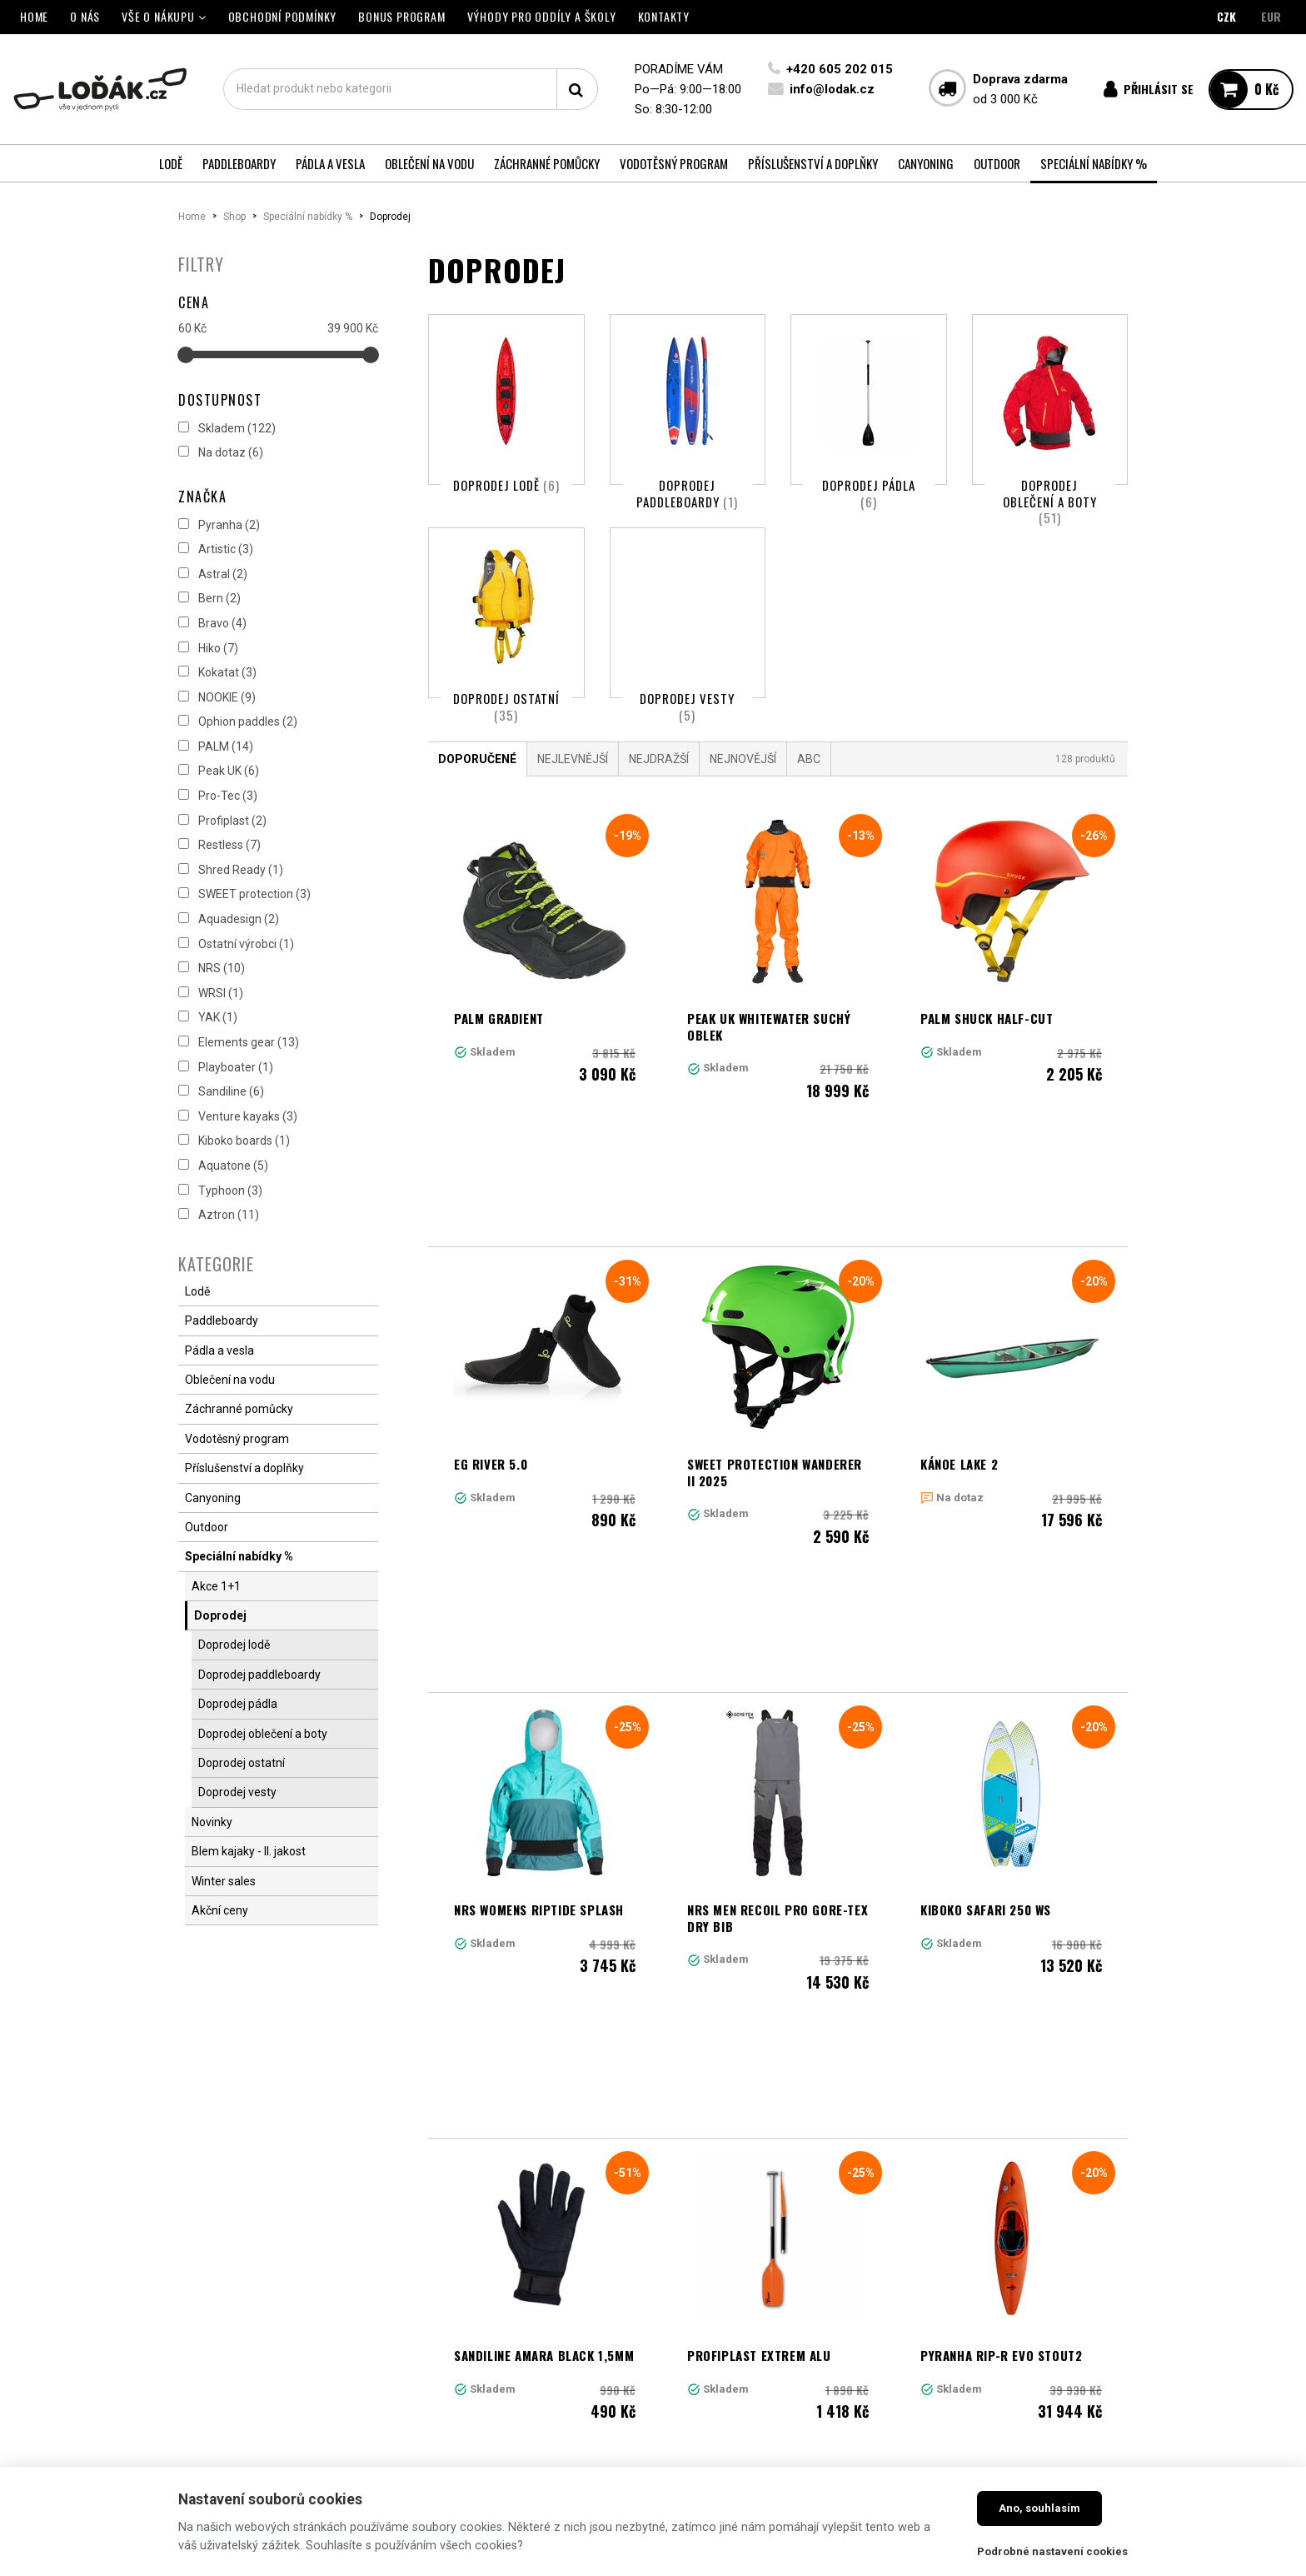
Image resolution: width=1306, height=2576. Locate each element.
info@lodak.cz (832, 89)
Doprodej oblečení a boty (1050, 501)
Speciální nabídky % (307, 216)
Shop (234, 216)
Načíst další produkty (778, 2200)
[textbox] (410, 89)
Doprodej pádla (868, 493)
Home (192, 216)
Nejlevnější (572, 817)
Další (998, 2126)
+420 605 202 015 (839, 69)
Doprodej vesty (687, 735)
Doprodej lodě (506, 485)
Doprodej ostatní (506, 735)
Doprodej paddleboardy (687, 493)
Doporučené (477, 817)
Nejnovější (743, 817)
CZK (1226, 16)
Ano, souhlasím (1039, 2508)
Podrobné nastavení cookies (1052, 2551)
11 (938, 2126)
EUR (1271, 16)
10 (902, 2126)
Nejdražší (659, 817)
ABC (808, 817)
